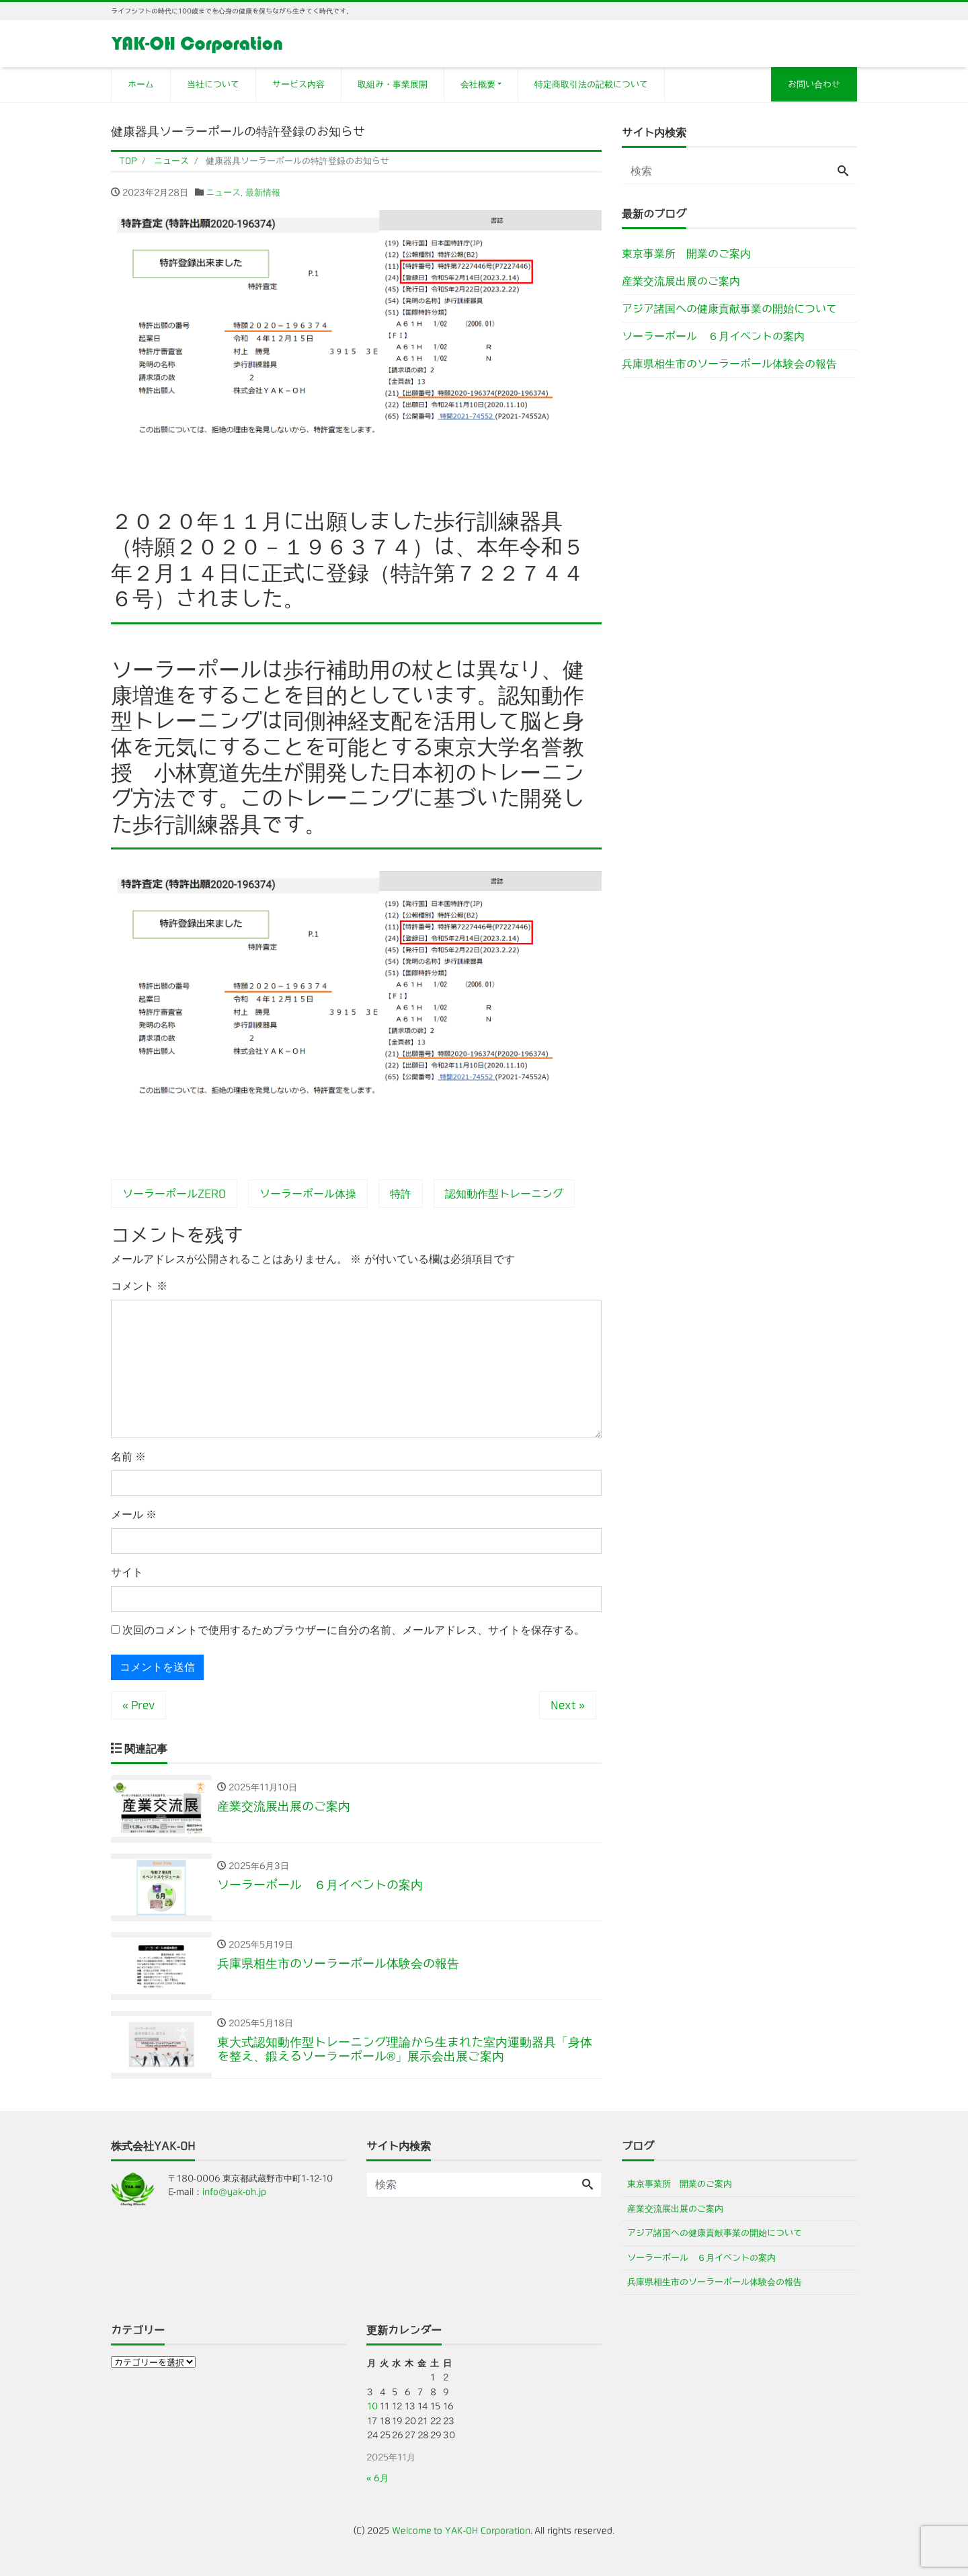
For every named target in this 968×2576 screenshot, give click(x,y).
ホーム (141, 84)
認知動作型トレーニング (504, 1193)
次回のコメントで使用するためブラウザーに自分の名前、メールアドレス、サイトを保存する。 (353, 1630)
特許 (400, 1193)
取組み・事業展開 (393, 84)
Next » (568, 1705)
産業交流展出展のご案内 (681, 281)
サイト (127, 1572)
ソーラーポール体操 (307, 1193)
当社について (213, 84)
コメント (139, 1286)
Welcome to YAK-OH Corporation (461, 2530)
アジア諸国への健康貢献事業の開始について (729, 308)
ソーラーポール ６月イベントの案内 (713, 336)
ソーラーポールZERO (174, 1193)
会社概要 (477, 84)
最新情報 (262, 192)
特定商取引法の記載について (591, 84)
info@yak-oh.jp (234, 2192)
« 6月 (377, 2478)
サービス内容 (298, 84)
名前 (128, 1456)
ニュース (223, 192)
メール (134, 1514)
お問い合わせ (814, 84)
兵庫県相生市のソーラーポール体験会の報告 (729, 363)
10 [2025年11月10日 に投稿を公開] (372, 2406)
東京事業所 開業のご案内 (686, 253)
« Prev (138, 1705)
